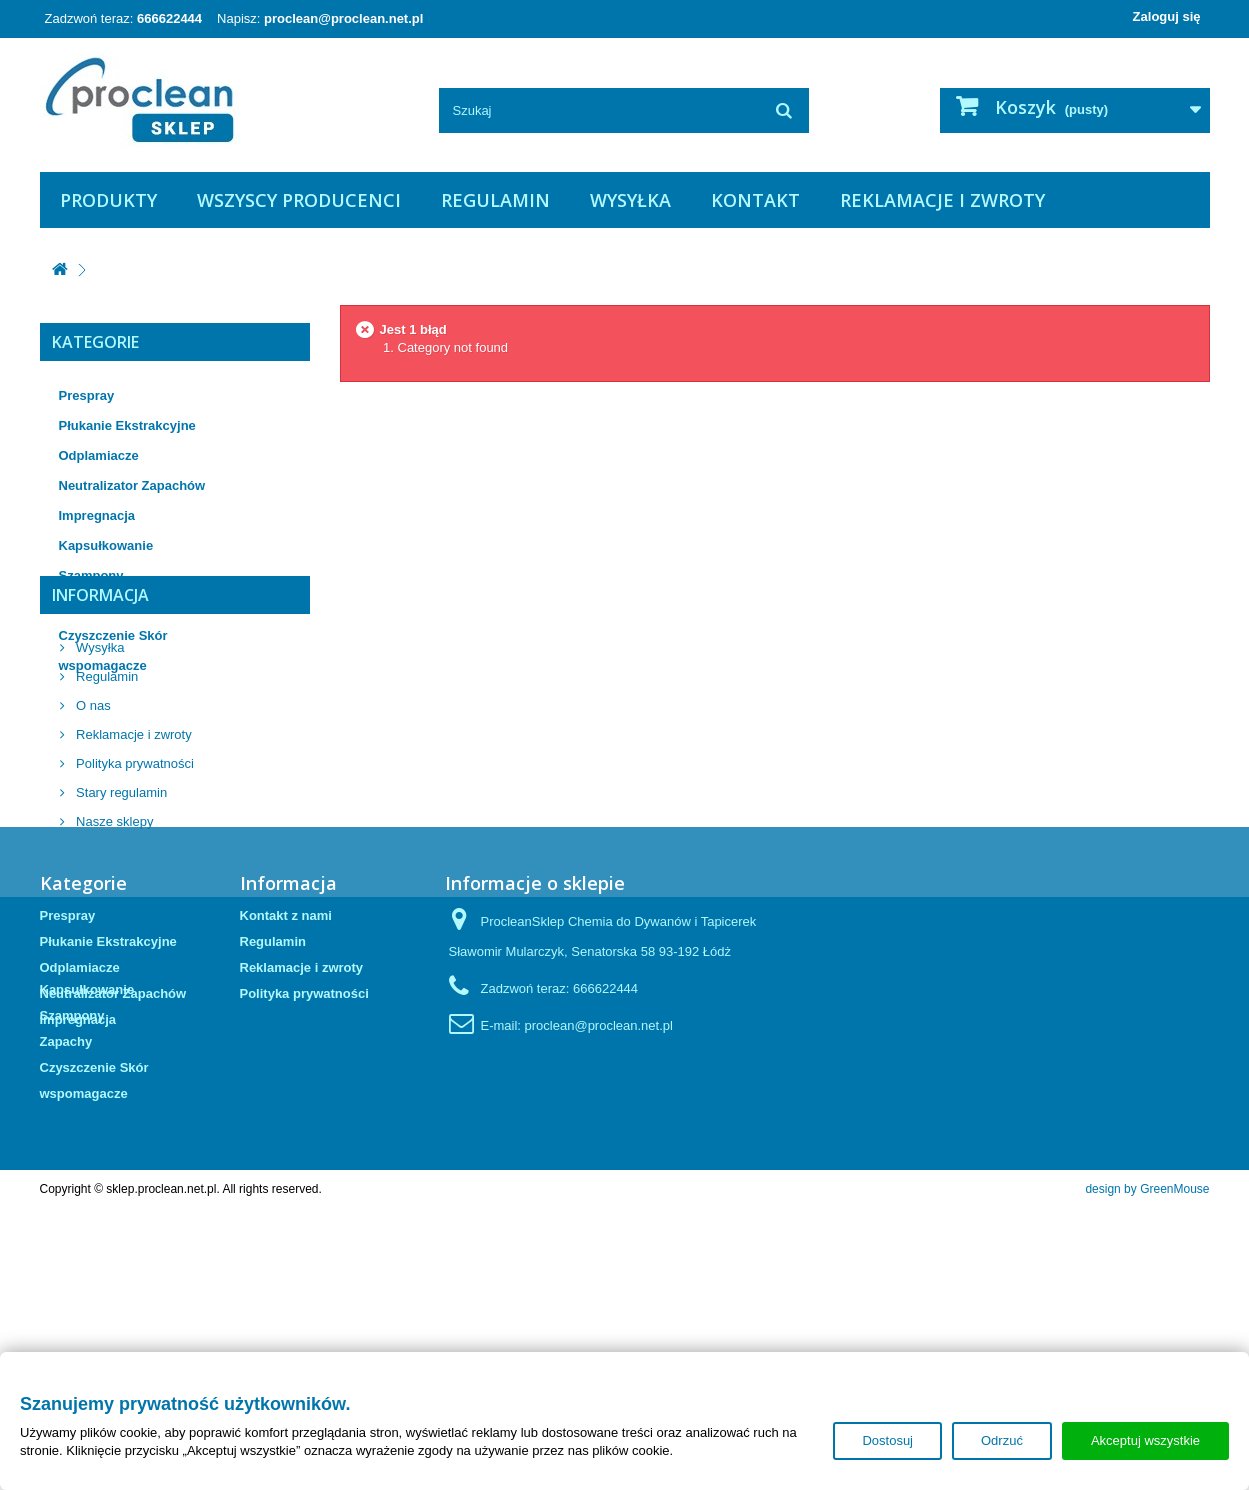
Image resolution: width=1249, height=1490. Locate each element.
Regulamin (495, 200)
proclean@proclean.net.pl (343, 18)
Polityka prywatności (133, 890)
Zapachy (85, 605)
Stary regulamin (120, 919)
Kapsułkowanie (106, 545)
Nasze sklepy (113, 948)
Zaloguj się (1167, 16)
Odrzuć (1002, 1440)
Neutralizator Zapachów (132, 485)
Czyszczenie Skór (113, 635)
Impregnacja (97, 515)
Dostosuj (887, 1440)
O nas (92, 832)
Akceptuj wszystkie (1145, 1440)
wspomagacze (103, 665)
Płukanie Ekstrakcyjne (127, 425)
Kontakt (755, 200)
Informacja (100, 730)
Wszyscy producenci (299, 200)
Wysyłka (630, 200)
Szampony (91, 575)
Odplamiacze (99, 455)
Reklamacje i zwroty (942, 200)
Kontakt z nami (286, 1132)
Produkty (108, 200)
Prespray (87, 395)
